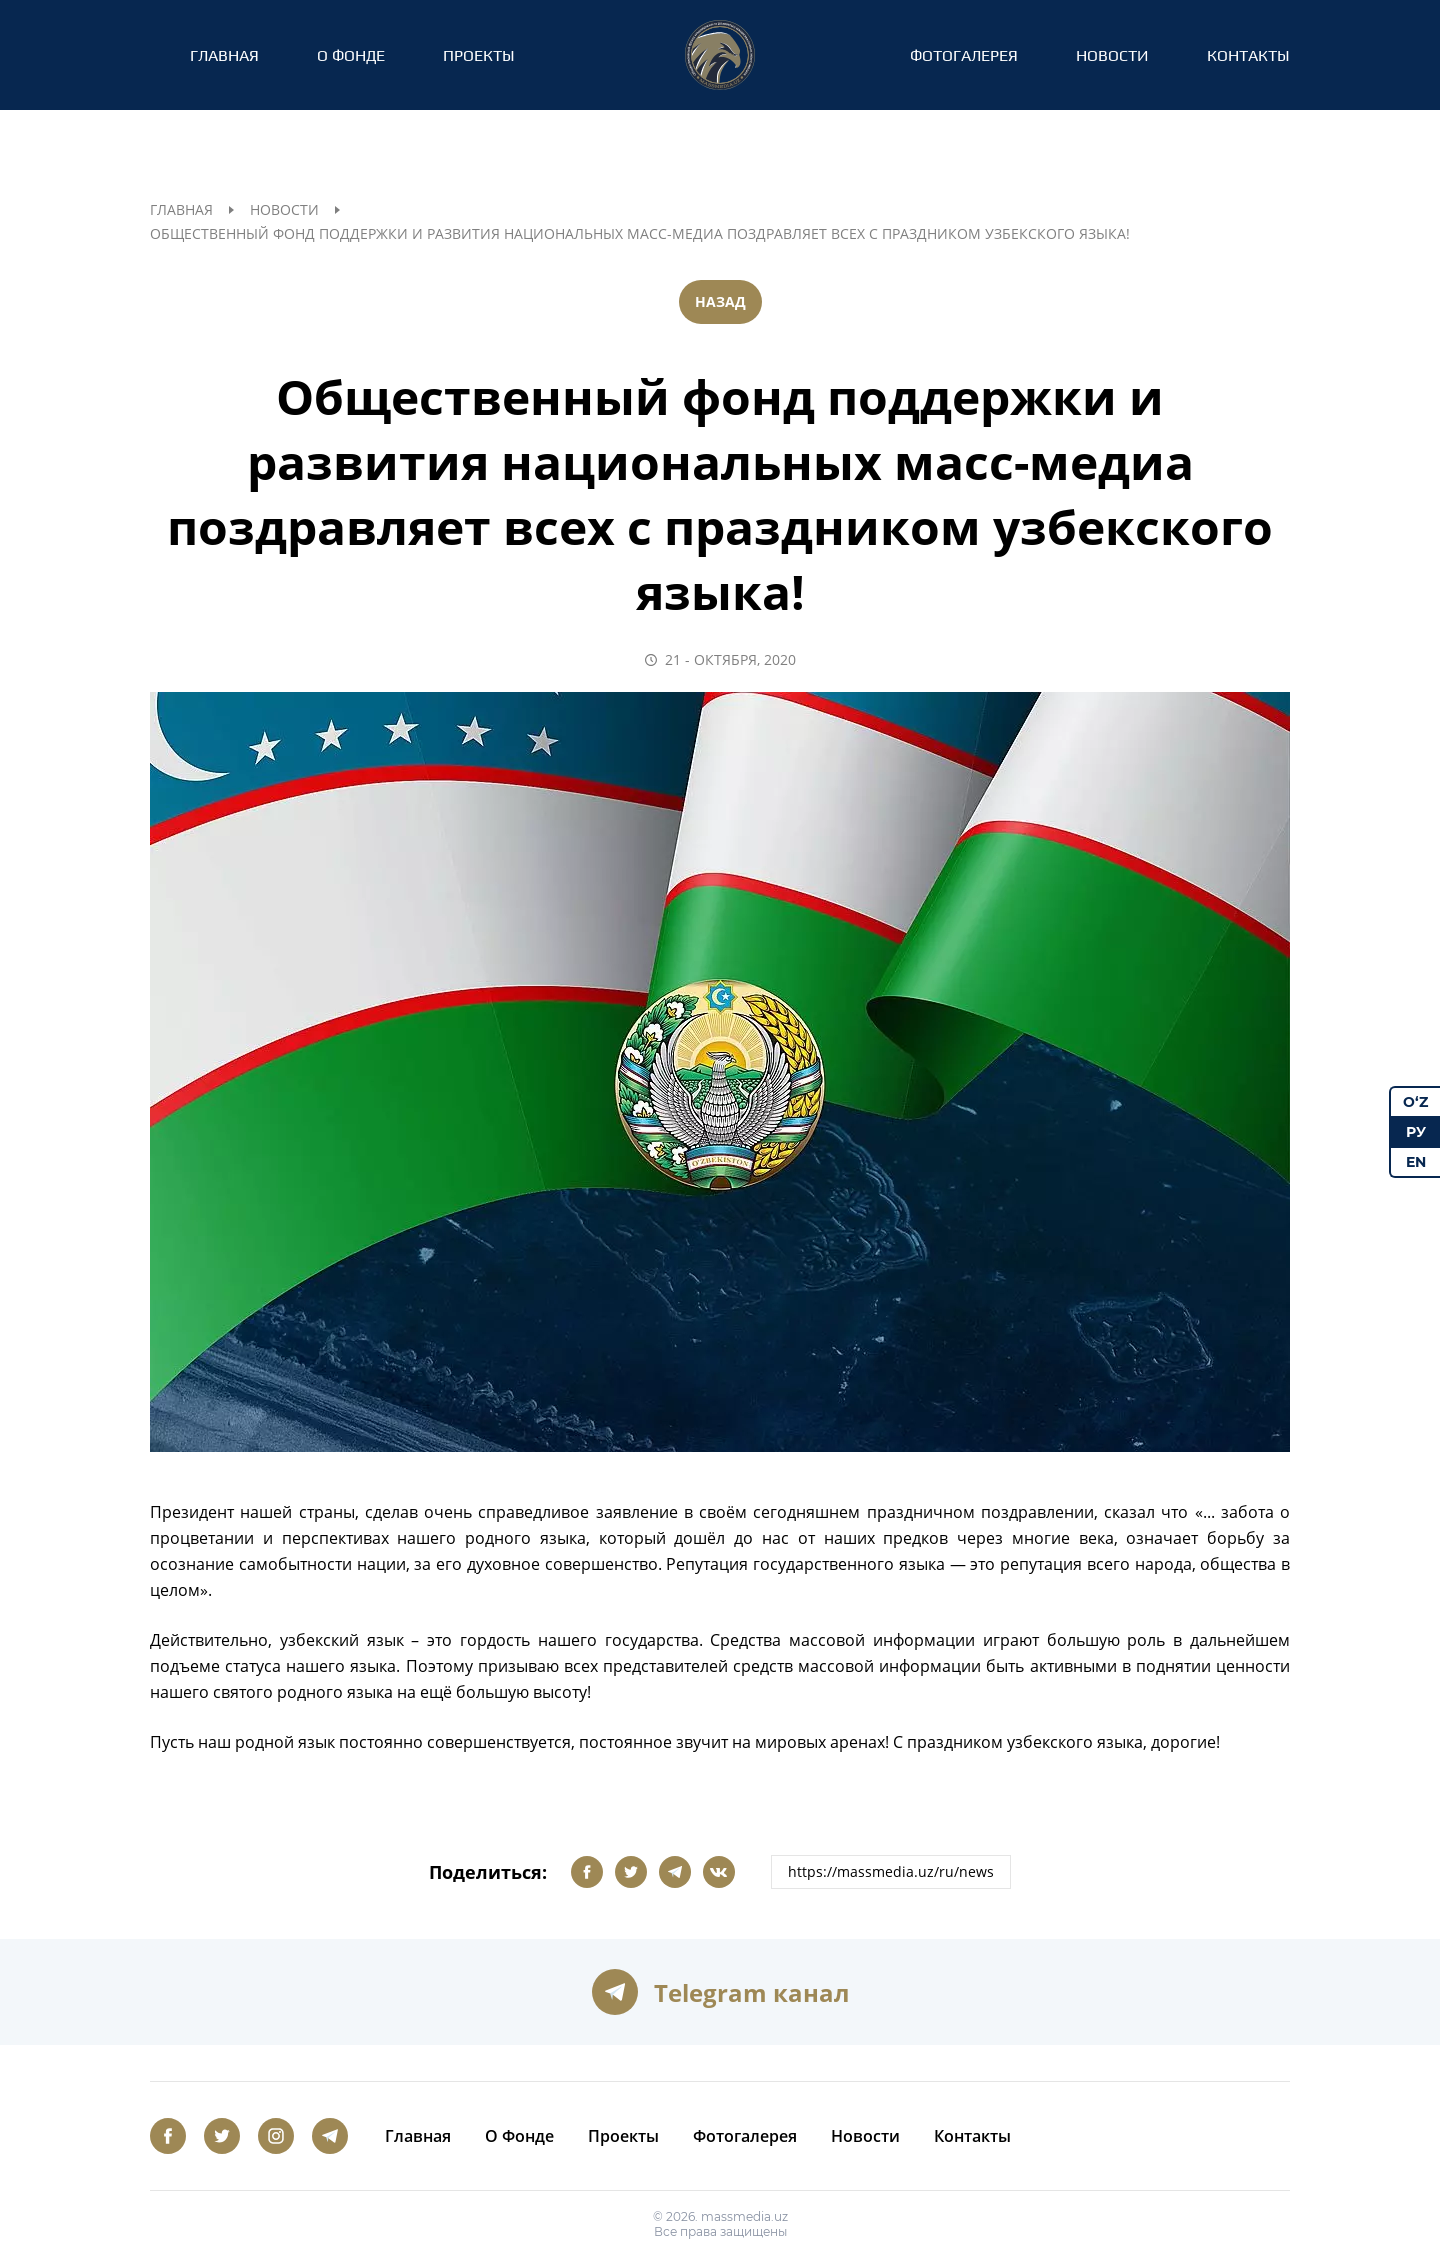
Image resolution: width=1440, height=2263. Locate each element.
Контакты (1248, 55)
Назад (720, 301)
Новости (1112, 55)
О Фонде (351, 55)
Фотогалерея (964, 55)
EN (1416, 1162)
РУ (1416, 1132)
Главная (224, 55)
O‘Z (1415, 1102)
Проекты (479, 55)
